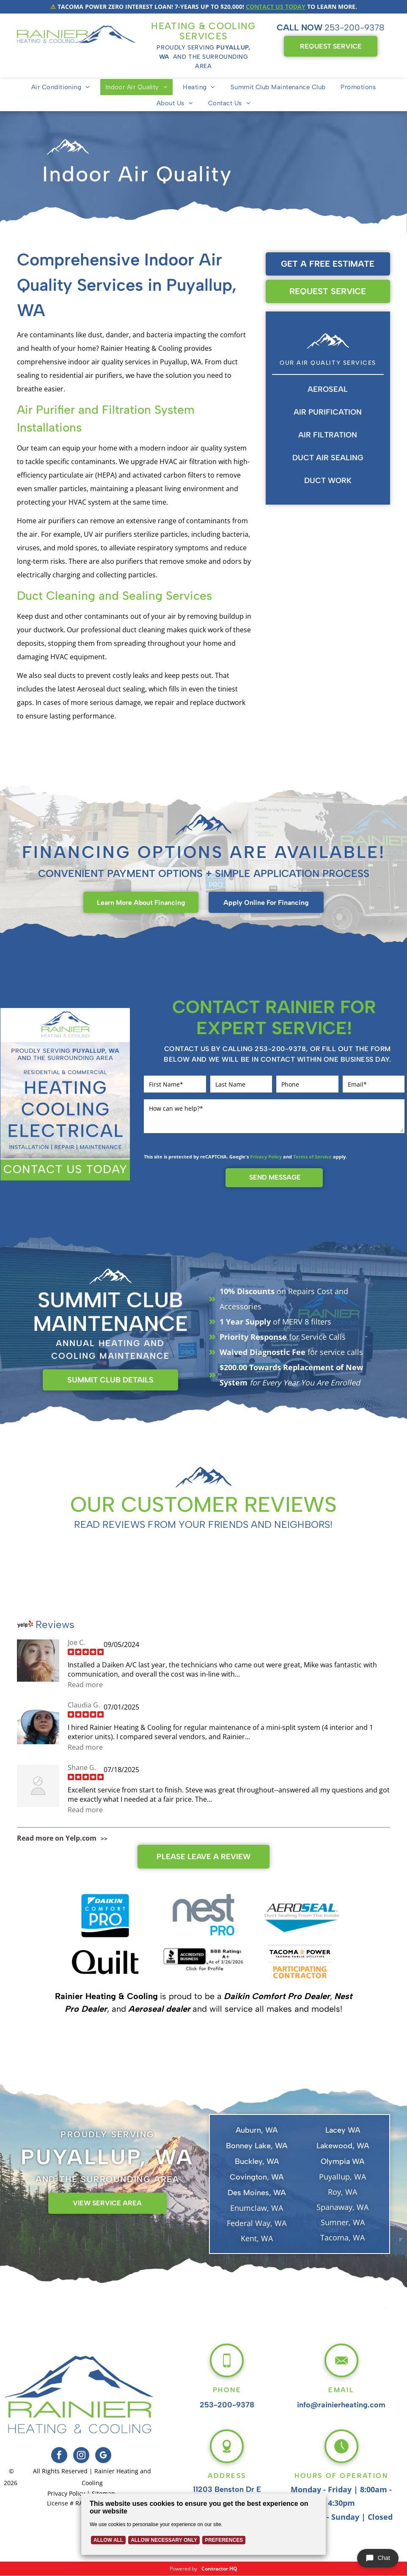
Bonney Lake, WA (256, 2145)
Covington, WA (256, 2177)
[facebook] (59, 2456)
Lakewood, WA (342, 2145)
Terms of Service (312, 1156)
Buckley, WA (257, 2161)
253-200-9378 (354, 27)
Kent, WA (257, 2238)
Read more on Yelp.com (56, 1838)
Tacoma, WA (342, 2237)
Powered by (183, 2568)
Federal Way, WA (256, 2223)
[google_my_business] (103, 2456)
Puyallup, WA (342, 2177)
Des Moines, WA (257, 2192)
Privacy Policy (266, 1156)
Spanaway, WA (342, 2207)
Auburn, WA (257, 2130)
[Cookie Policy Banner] (203, 2526)
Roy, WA (342, 2192)
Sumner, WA (343, 2222)
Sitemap (103, 2493)
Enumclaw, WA (256, 2208)
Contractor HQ (219, 2568)
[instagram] (81, 2456)
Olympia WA (342, 2161)
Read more (85, 1684)
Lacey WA (342, 2130)
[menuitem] (61, 87)
